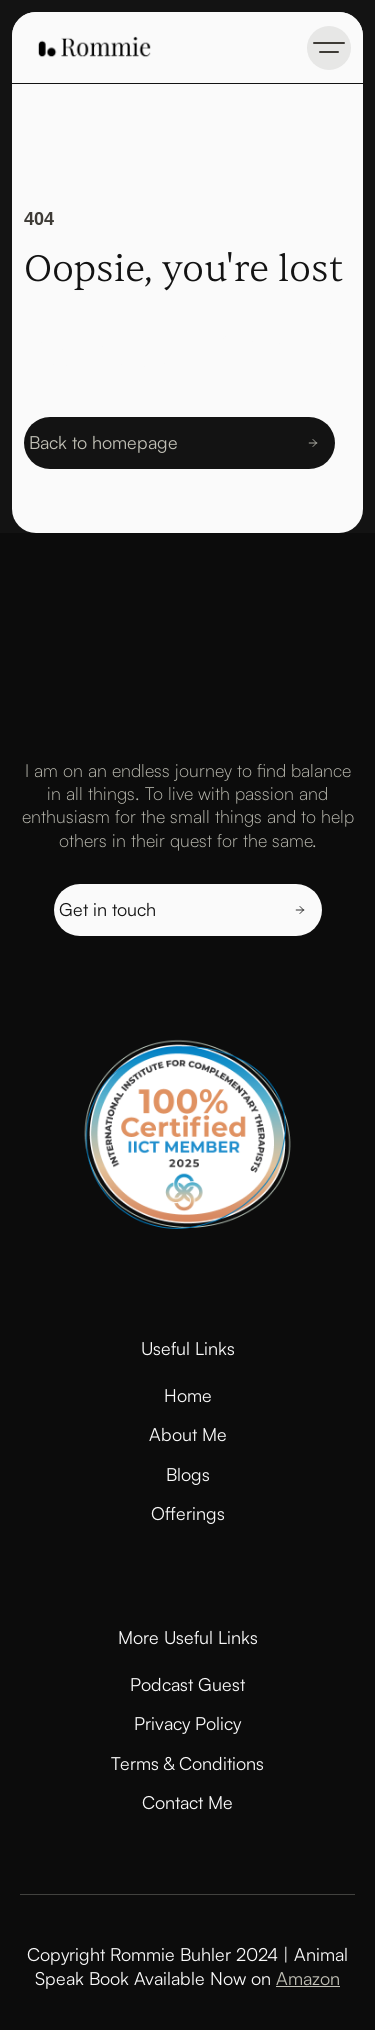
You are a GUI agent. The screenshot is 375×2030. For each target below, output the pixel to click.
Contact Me (187, 1802)
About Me (188, 1434)
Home (188, 1395)
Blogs (188, 1474)
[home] (89, 47)
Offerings (188, 1513)
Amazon (308, 1978)
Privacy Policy (187, 1723)
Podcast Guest (187, 1684)
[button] (329, 48)
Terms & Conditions (187, 1763)
